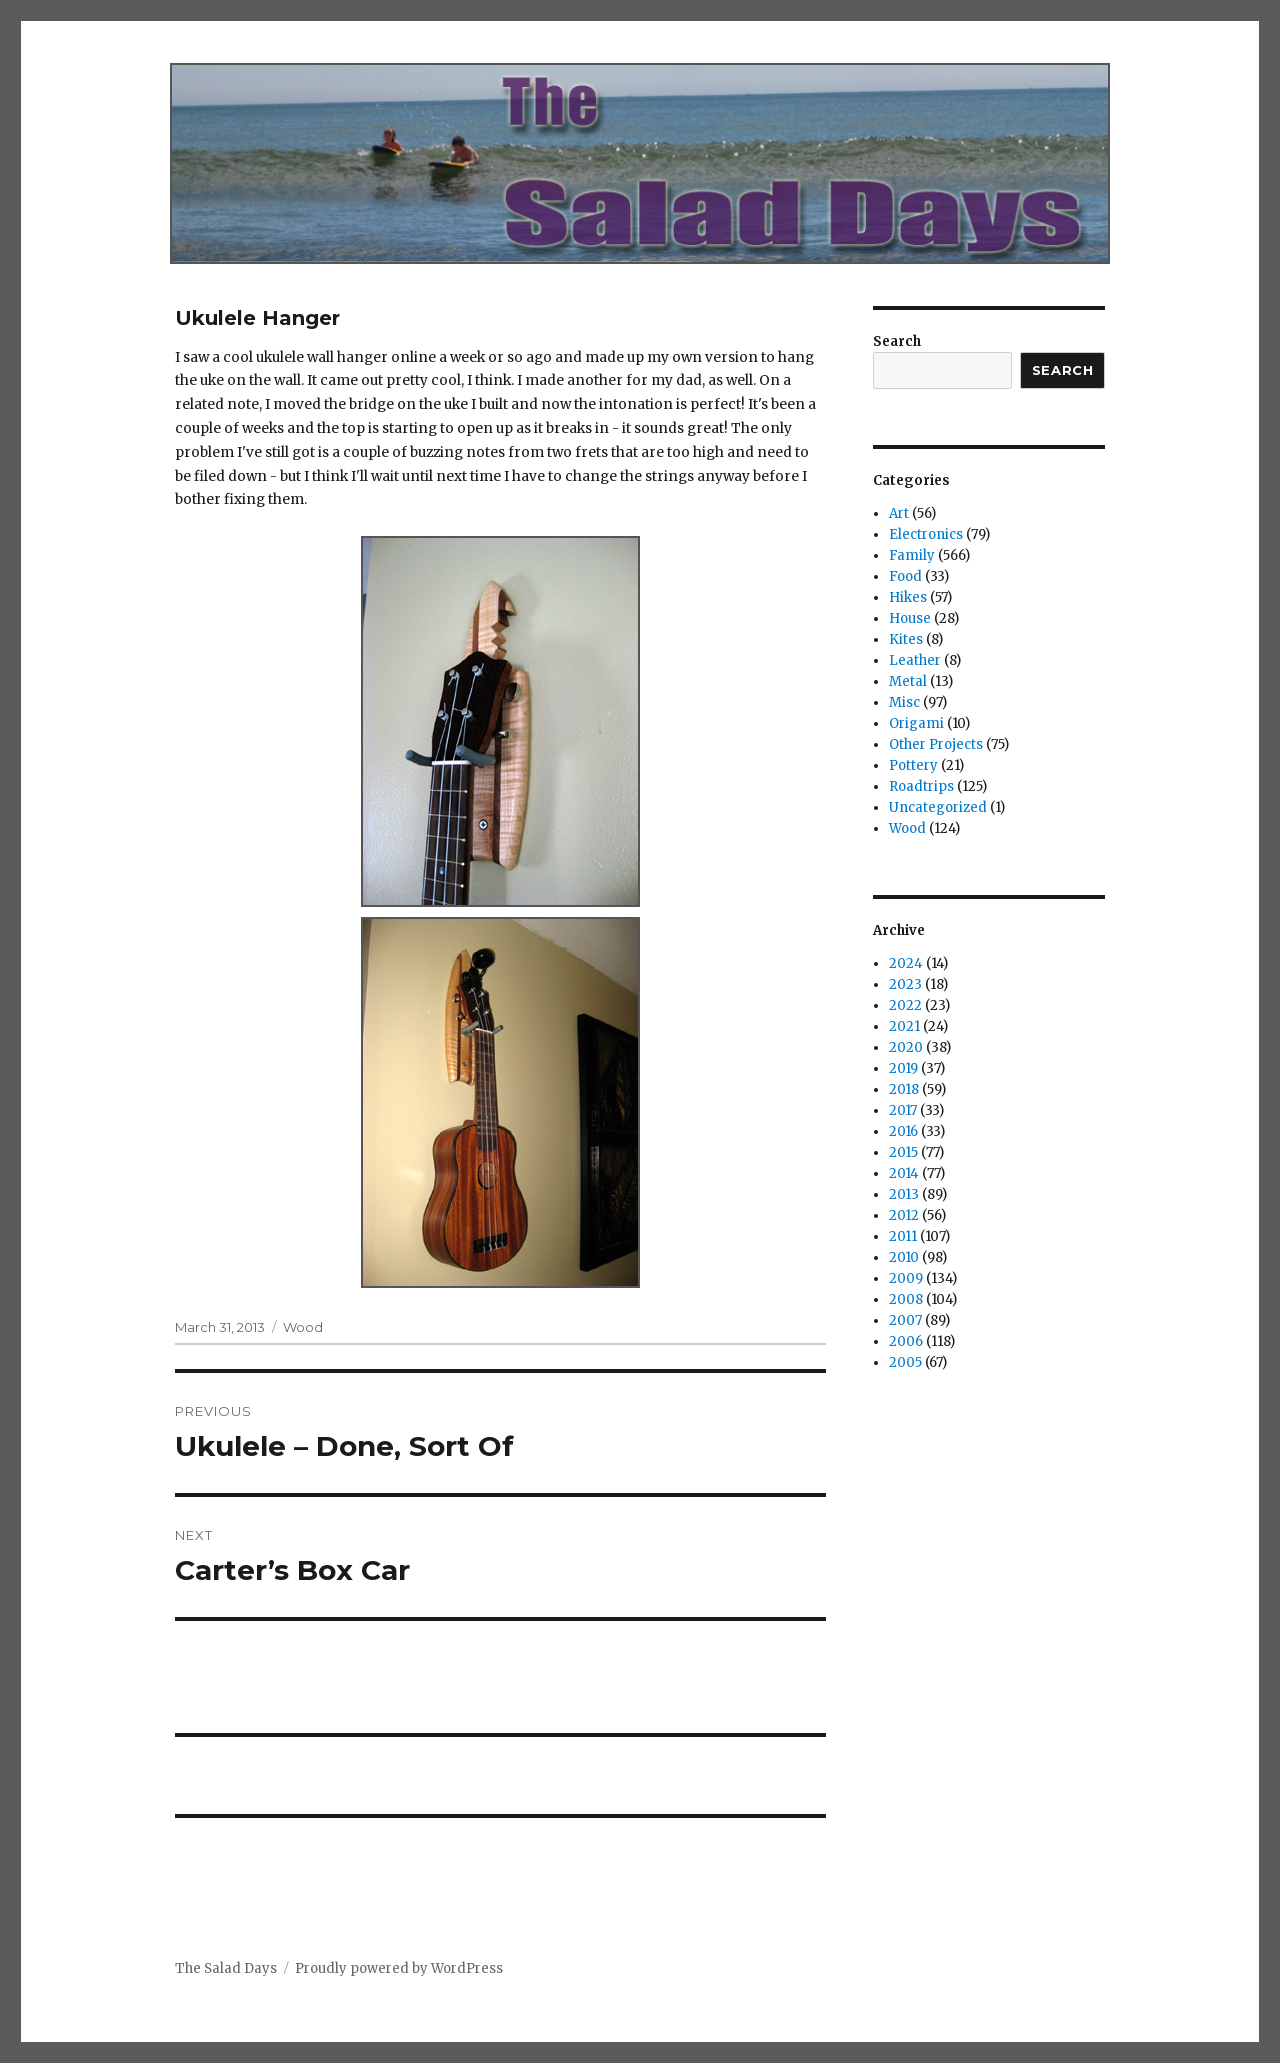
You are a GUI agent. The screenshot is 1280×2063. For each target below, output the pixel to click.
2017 (903, 1110)
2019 (903, 1068)
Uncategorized (938, 807)
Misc (904, 702)
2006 (906, 1341)
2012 (904, 1215)
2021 (904, 1026)
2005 (905, 1362)
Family (912, 555)
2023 (905, 984)
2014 (904, 1173)
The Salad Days (226, 1968)
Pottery (913, 765)
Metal (908, 681)
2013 (904, 1194)
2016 (903, 1131)
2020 (906, 1047)
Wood (303, 1327)
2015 (903, 1152)
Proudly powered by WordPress (399, 1968)
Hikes (908, 597)
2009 (906, 1278)
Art (899, 513)
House (910, 618)
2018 (904, 1089)
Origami (916, 723)
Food (905, 576)
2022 (905, 1005)
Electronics (926, 534)
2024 (906, 963)
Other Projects (936, 744)
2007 (905, 1320)
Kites (906, 639)
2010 (904, 1257)
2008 (906, 1299)
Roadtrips (921, 786)
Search (897, 341)
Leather (915, 660)
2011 (903, 1236)
